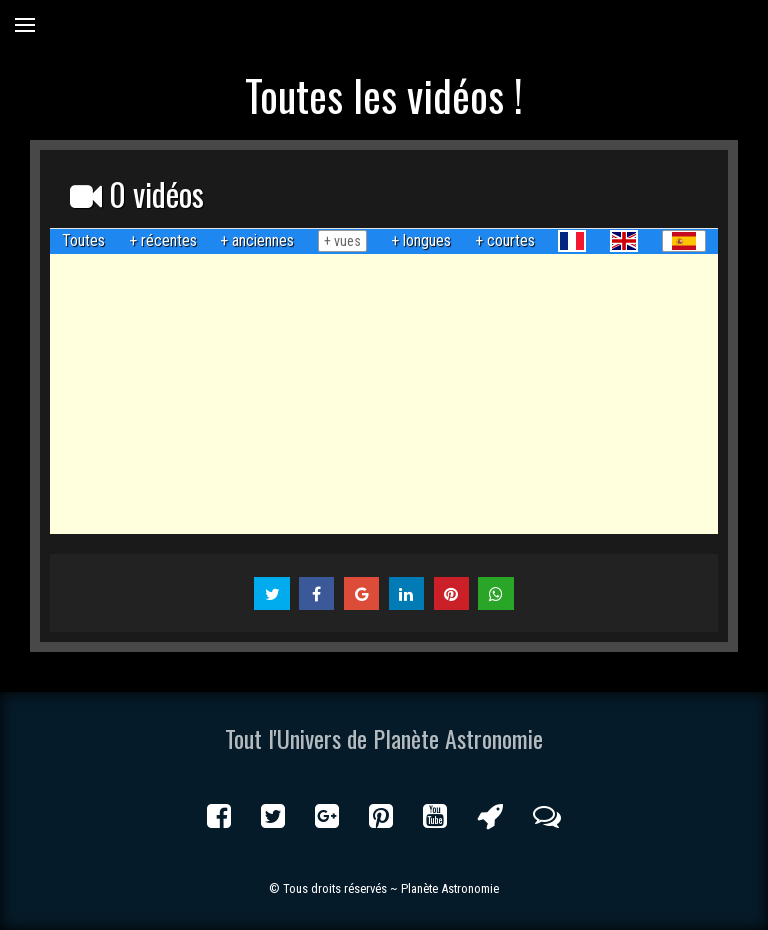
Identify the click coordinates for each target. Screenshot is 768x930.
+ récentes (163, 240)
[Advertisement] (384, 394)
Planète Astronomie (450, 888)
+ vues (342, 241)
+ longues (421, 240)
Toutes (83, 240)
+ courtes (505, 240)
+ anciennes (257, 240)
